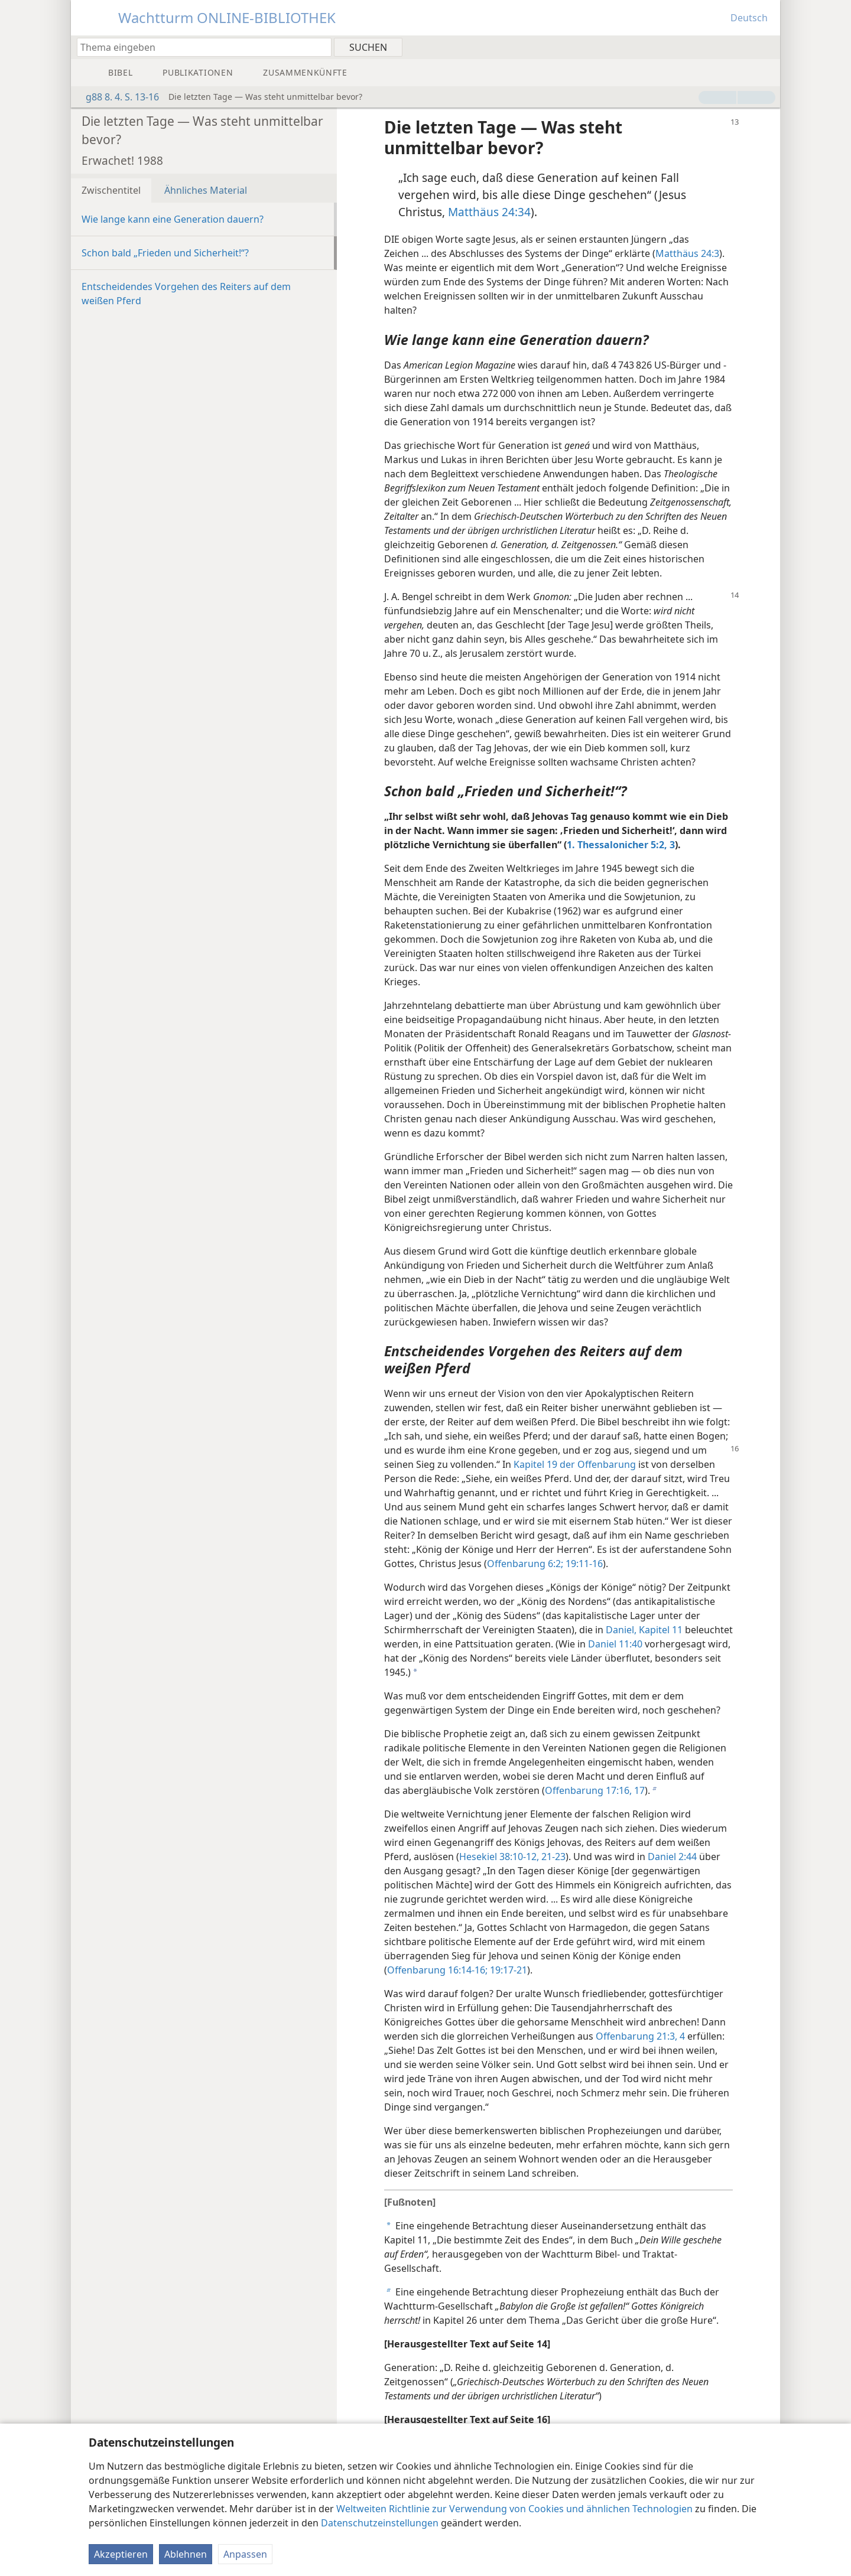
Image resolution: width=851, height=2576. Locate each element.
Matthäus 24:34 (489, 212)
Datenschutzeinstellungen (380, 2522)
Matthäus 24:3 (687, 253)
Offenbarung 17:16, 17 (595, 1790)
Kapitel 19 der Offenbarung (575, 1464)
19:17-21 (507, 1969)
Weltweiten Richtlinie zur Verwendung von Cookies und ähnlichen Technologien (514, 2508)
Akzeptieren (121, 2554)
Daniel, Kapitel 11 (644, 1629)
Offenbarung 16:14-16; (437, 1969)
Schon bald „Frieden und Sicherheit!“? (165, 252)
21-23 (552, 1856)
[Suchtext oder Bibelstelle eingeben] (198, 47)
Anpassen (245, 2554)
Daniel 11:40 (615, 1643)
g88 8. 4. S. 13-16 (116, 96)
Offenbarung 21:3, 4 (640, 2036)
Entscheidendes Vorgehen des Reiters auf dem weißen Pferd (186, 293)
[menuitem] (766, 46)
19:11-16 (583, 1563)
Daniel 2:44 (672, 1856)
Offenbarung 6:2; (525, 1563)
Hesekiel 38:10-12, (499, 1856)
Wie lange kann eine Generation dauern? (173, 219)
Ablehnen (185, 2554)
